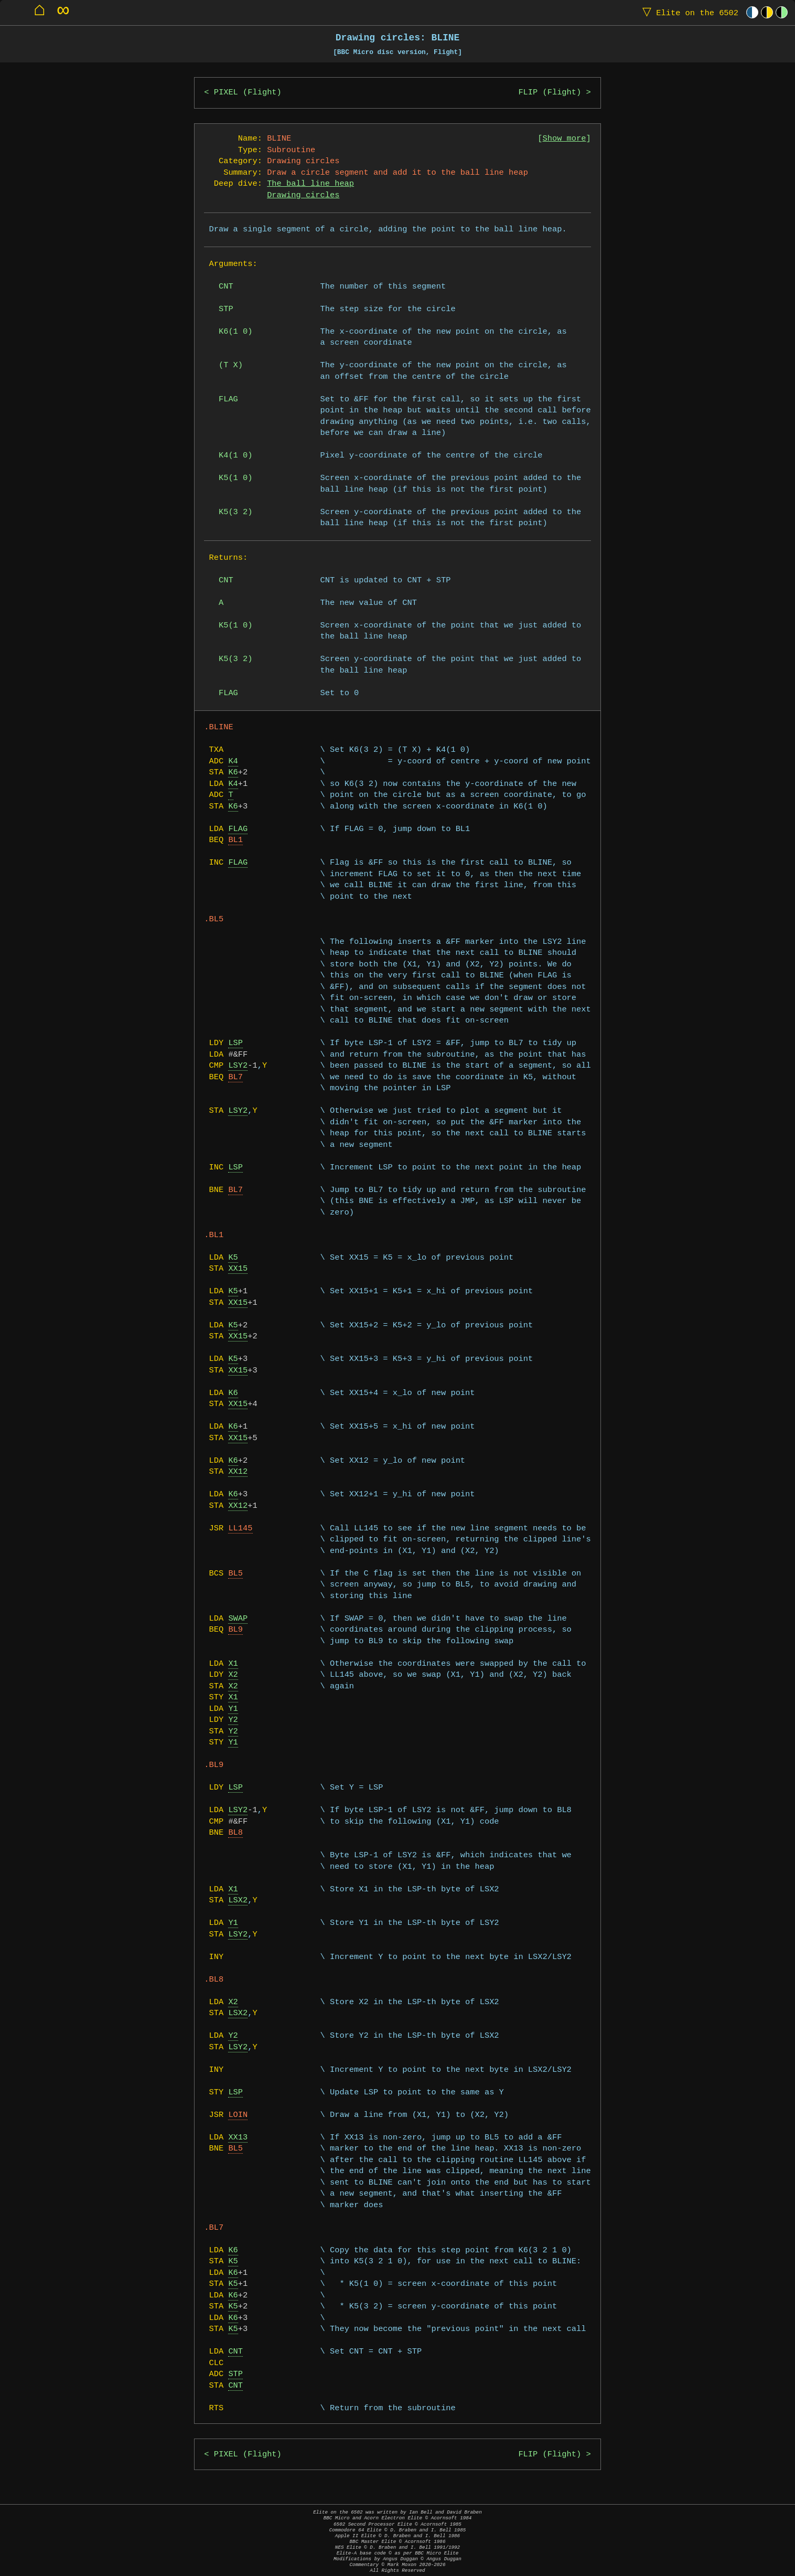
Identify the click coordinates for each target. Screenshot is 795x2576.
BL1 (235, 840)
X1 (233, 1663)
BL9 (235, 1629)
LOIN (238, 2115)
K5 (233, 1257)
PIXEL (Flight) (248, 92)
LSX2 (238, 1900)
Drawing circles (303, 195)
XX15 (238, 1268)
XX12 (238, 1471)
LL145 (240, 1528)
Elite (688, 12)
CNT (235, 2351)
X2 (233, 1674)
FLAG (238, 829)
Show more (564, 138)
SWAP (238, 1618)
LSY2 (238, 1065)
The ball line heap (310, 183)
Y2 (233, 1720)
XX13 (238, 2137)
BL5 (235, 1573)
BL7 (235, 1077)
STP (235, 2374)
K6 (233, 772)
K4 (233, 761)
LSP (235, 1043)
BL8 (235, 1832)
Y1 (233, 1709)
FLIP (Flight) (549, 92)
